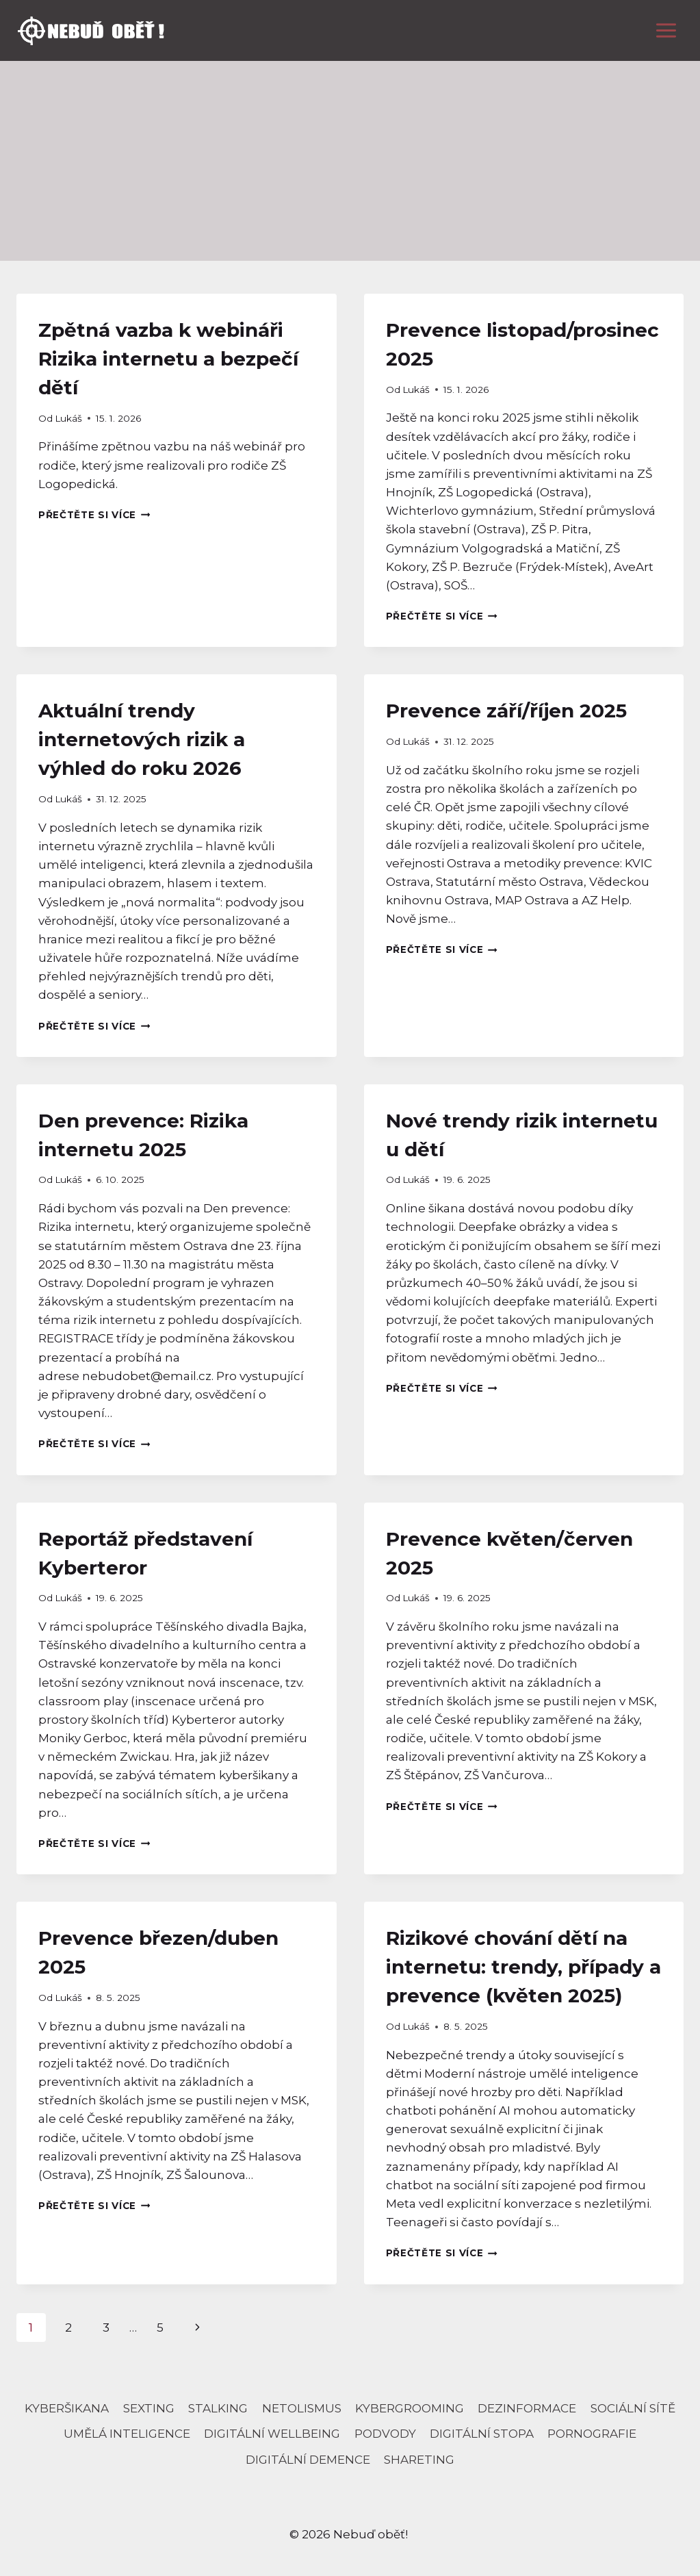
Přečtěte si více (94, 514)
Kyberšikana (67, 2408)
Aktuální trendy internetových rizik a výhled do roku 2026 (141, 739)
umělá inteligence (127, 2433)
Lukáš (68, 418)
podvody (385, 2433)
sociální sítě (633, 2408)
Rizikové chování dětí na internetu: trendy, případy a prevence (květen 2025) (523, 1966)
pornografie (591, 2433)
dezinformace (527, 2408)
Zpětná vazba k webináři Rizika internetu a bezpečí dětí (168, 358)
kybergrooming (409, 2408)
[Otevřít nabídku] (666, 30)
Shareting (419, 2459)
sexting (148, 2408)
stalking (218, 2408)
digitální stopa (482, 2433)
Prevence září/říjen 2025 (506, 710)
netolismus (301, 2408)
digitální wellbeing (272, 2433)
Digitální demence (308, 2459)
